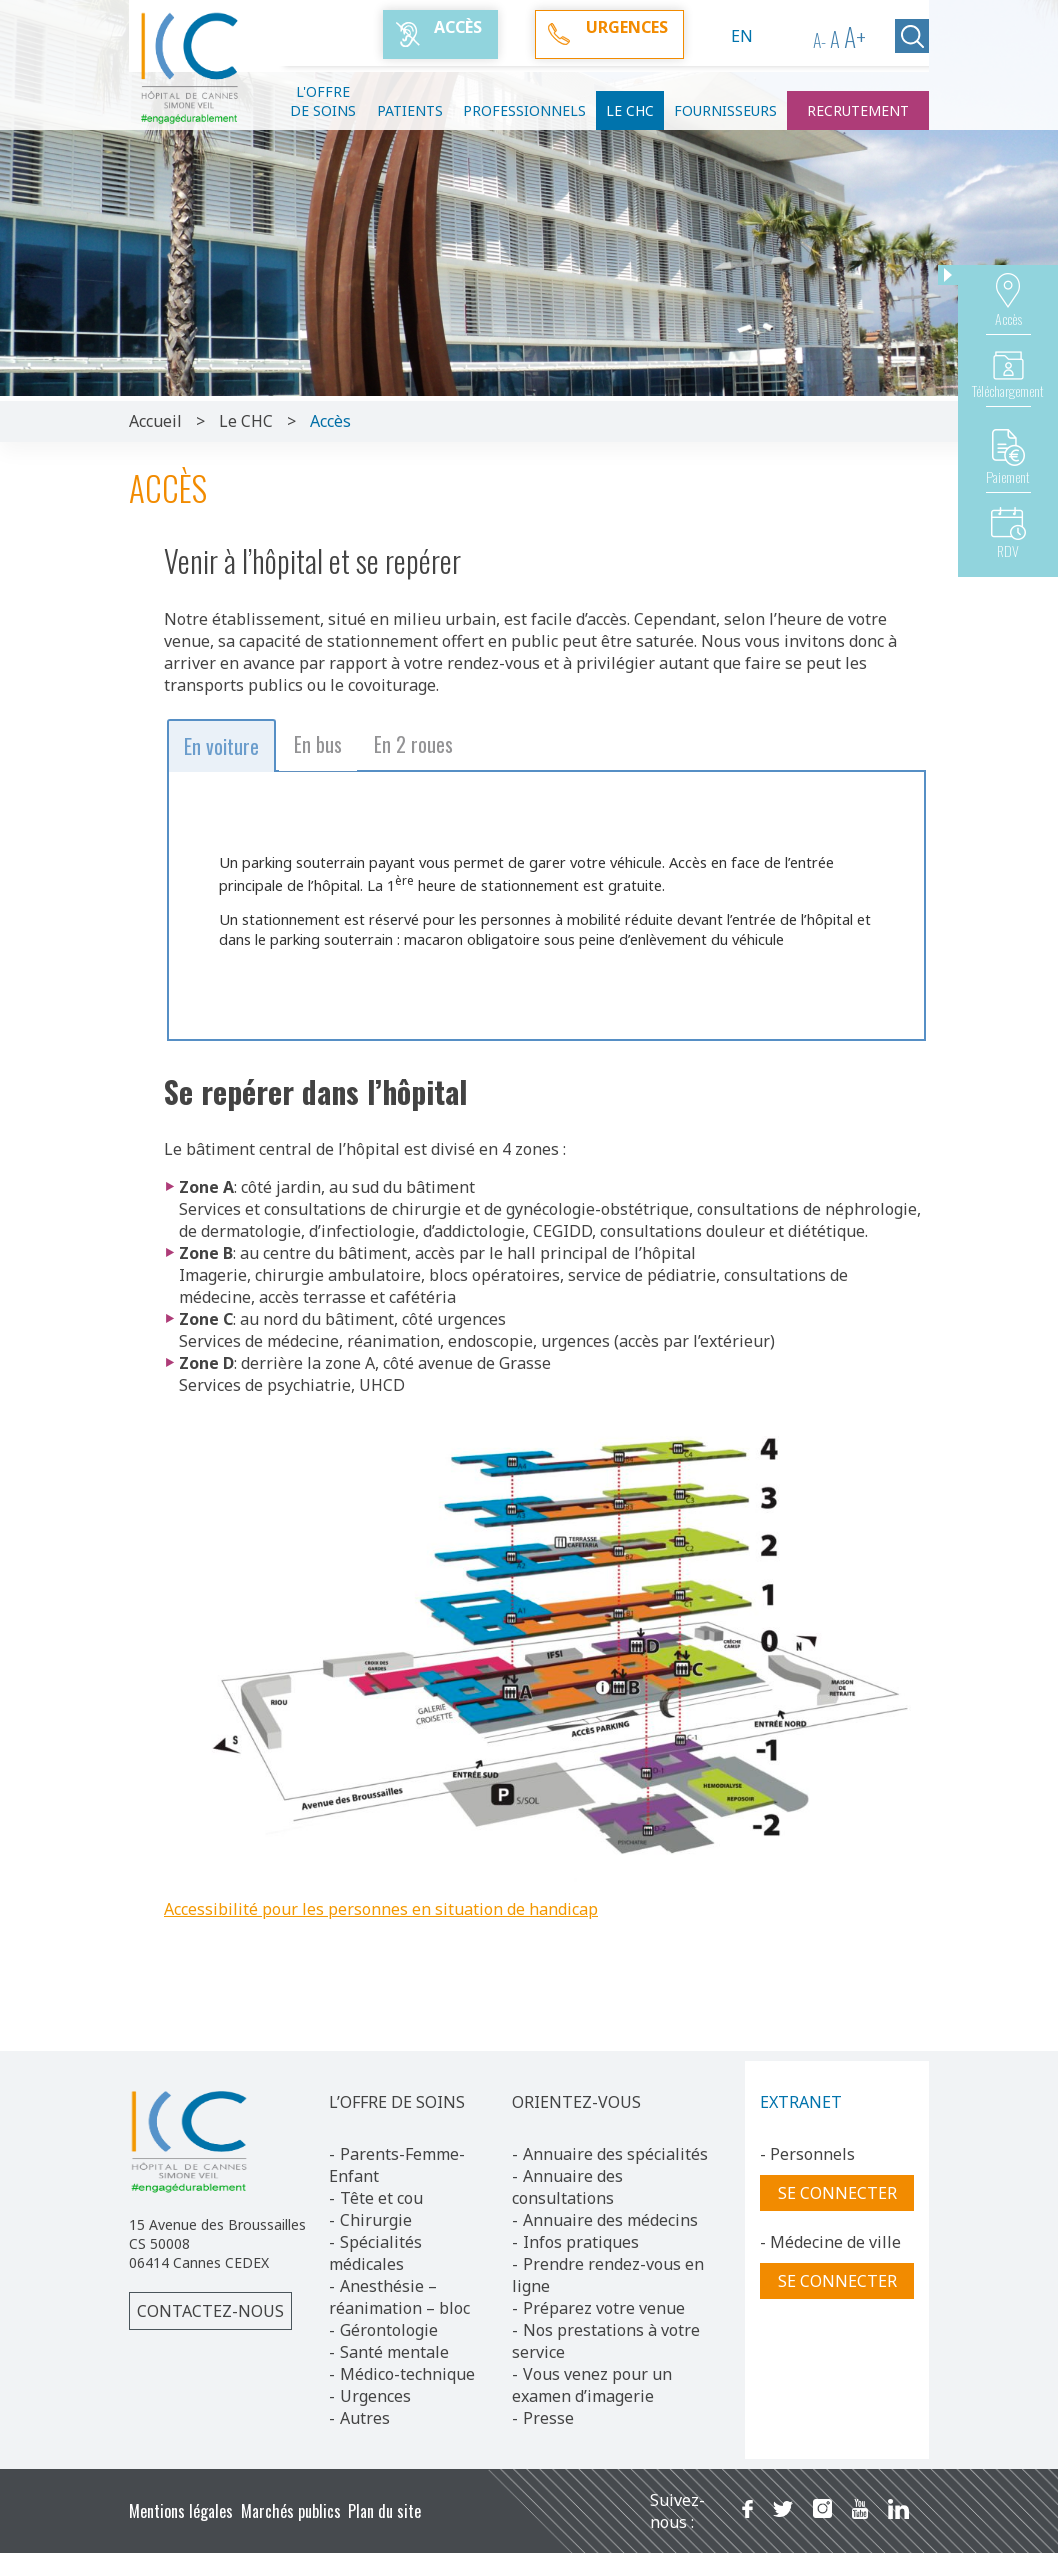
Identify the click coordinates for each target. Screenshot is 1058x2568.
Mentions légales (181, 2511)
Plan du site (384, 2511)
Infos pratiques (581, 2242)
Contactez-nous (210, 2311)
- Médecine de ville (830, 2242)
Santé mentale (394, 2352)
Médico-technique (407, 2374)
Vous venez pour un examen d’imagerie (592, 2385)
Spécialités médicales (375, 2253)
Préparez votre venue (604, 2308)
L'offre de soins (323, 101)
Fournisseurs (725, 110)
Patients (410, 110)
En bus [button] (318, 744)
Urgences (375, 2396)
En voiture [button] (221, 746)
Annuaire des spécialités (615, 2154)
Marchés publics (291, 2511)
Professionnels (524, 110)
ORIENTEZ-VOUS (576, 2102)
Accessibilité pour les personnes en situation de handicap (381, 1909)
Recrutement (858, 110)
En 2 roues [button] (414, 744)
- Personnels (807, 2154)
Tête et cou (381, 2198)
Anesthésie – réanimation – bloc (399, 2297)
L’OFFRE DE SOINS (397, 2102)
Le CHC (630, 110)
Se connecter (837, 2193)
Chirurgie (376, 2220)
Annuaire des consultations (567, 2187)
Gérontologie (389, 2330)
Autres (365, 2418)
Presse (548, 2418)
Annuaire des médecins (610, 2220)
